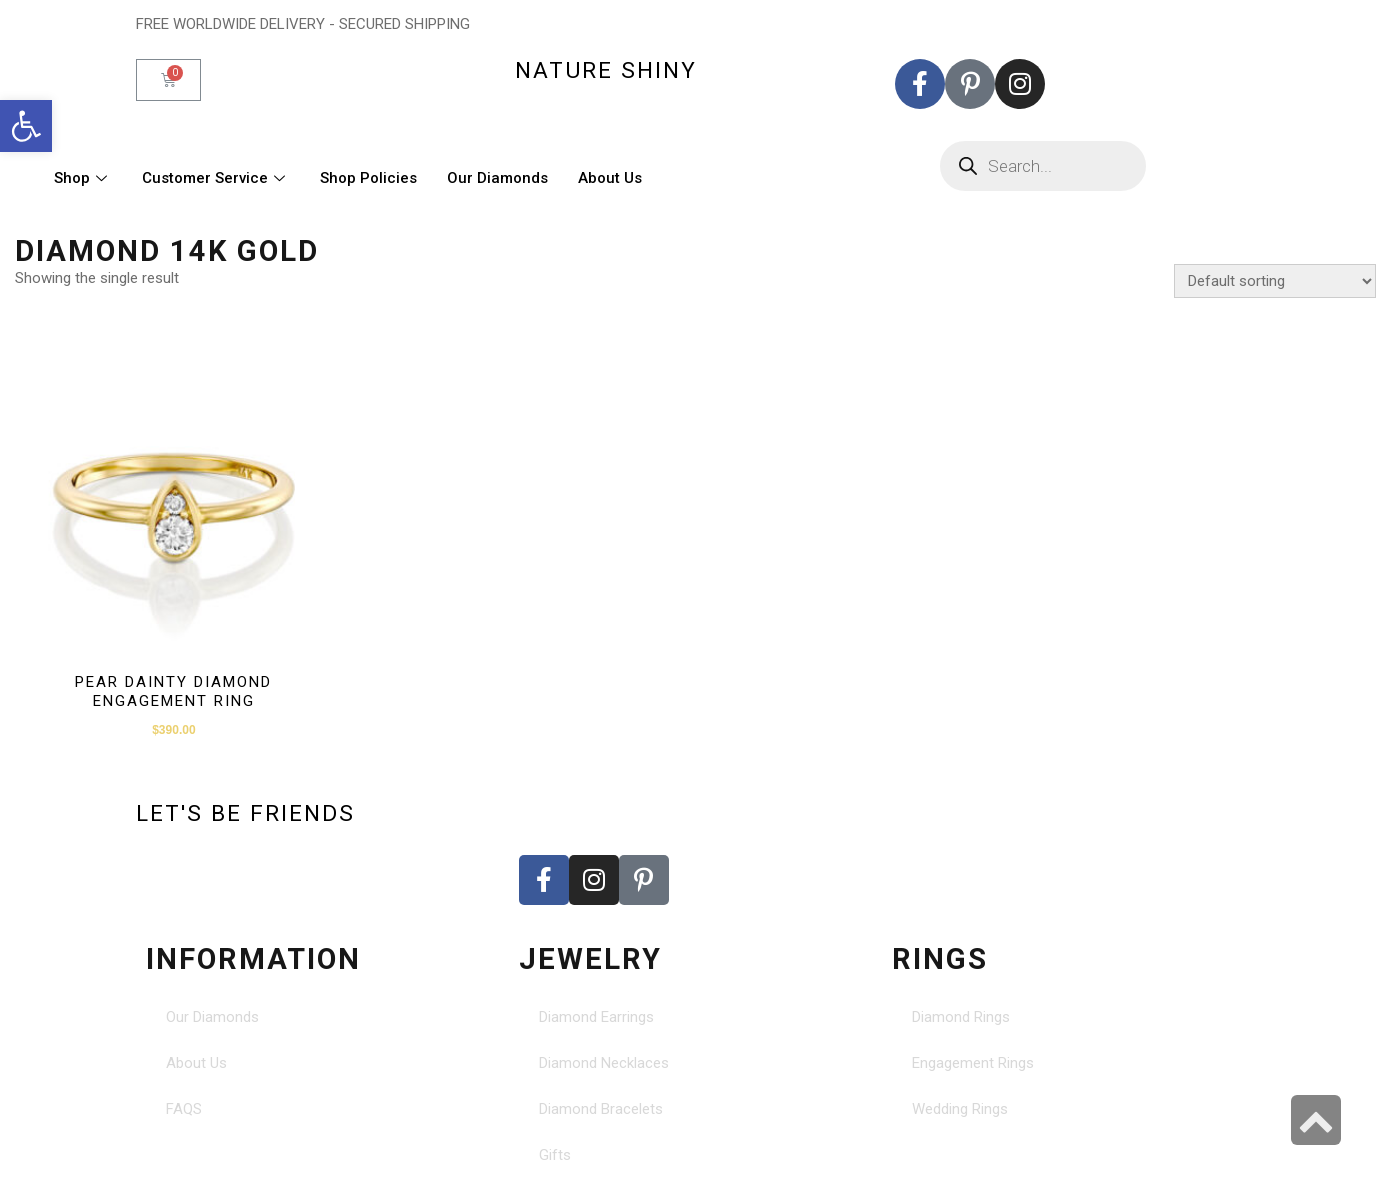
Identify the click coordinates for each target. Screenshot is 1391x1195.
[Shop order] (1275, 281)
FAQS (184, 1109)
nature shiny (606, 70)
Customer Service (216, 178)
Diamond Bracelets (601, 1109)
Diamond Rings (961, 1017)
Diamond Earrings (596, 1017)
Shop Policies (368, 178)
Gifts (555, 1155)
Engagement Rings (973, 1063)
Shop (83, 178)
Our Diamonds (497, 178)
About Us (610, 178)
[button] (26, 126)
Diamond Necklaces (604, 1063)
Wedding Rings (960, 1109)
